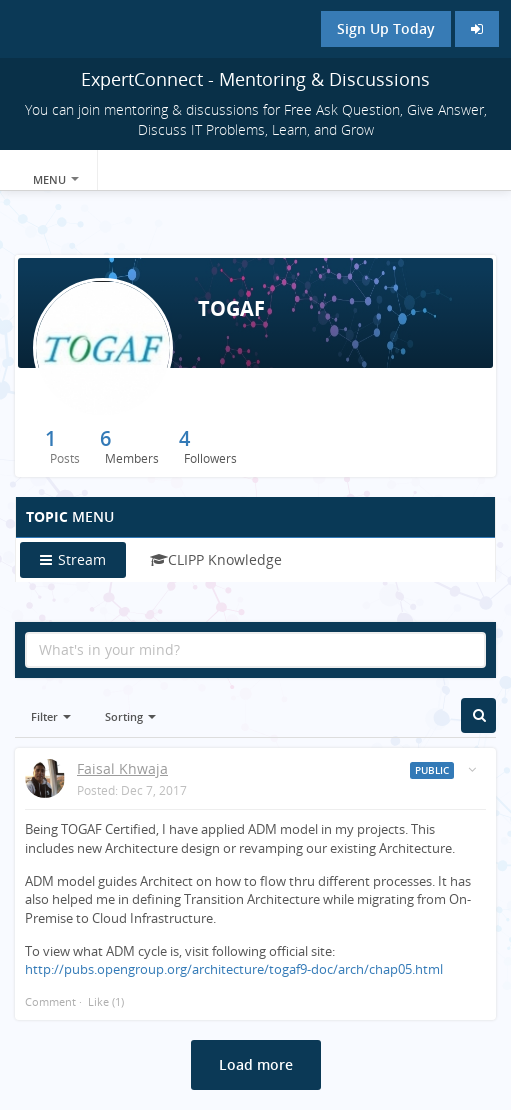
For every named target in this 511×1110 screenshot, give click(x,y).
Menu (56, 179)
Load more (256, 1064)
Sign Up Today (386, 28)
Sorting (130, 716)
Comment (50, 1001)
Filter (51, 716)
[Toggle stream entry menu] (472, 769)
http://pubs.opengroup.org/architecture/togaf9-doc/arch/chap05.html (234, 969)
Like (98, 1001)
